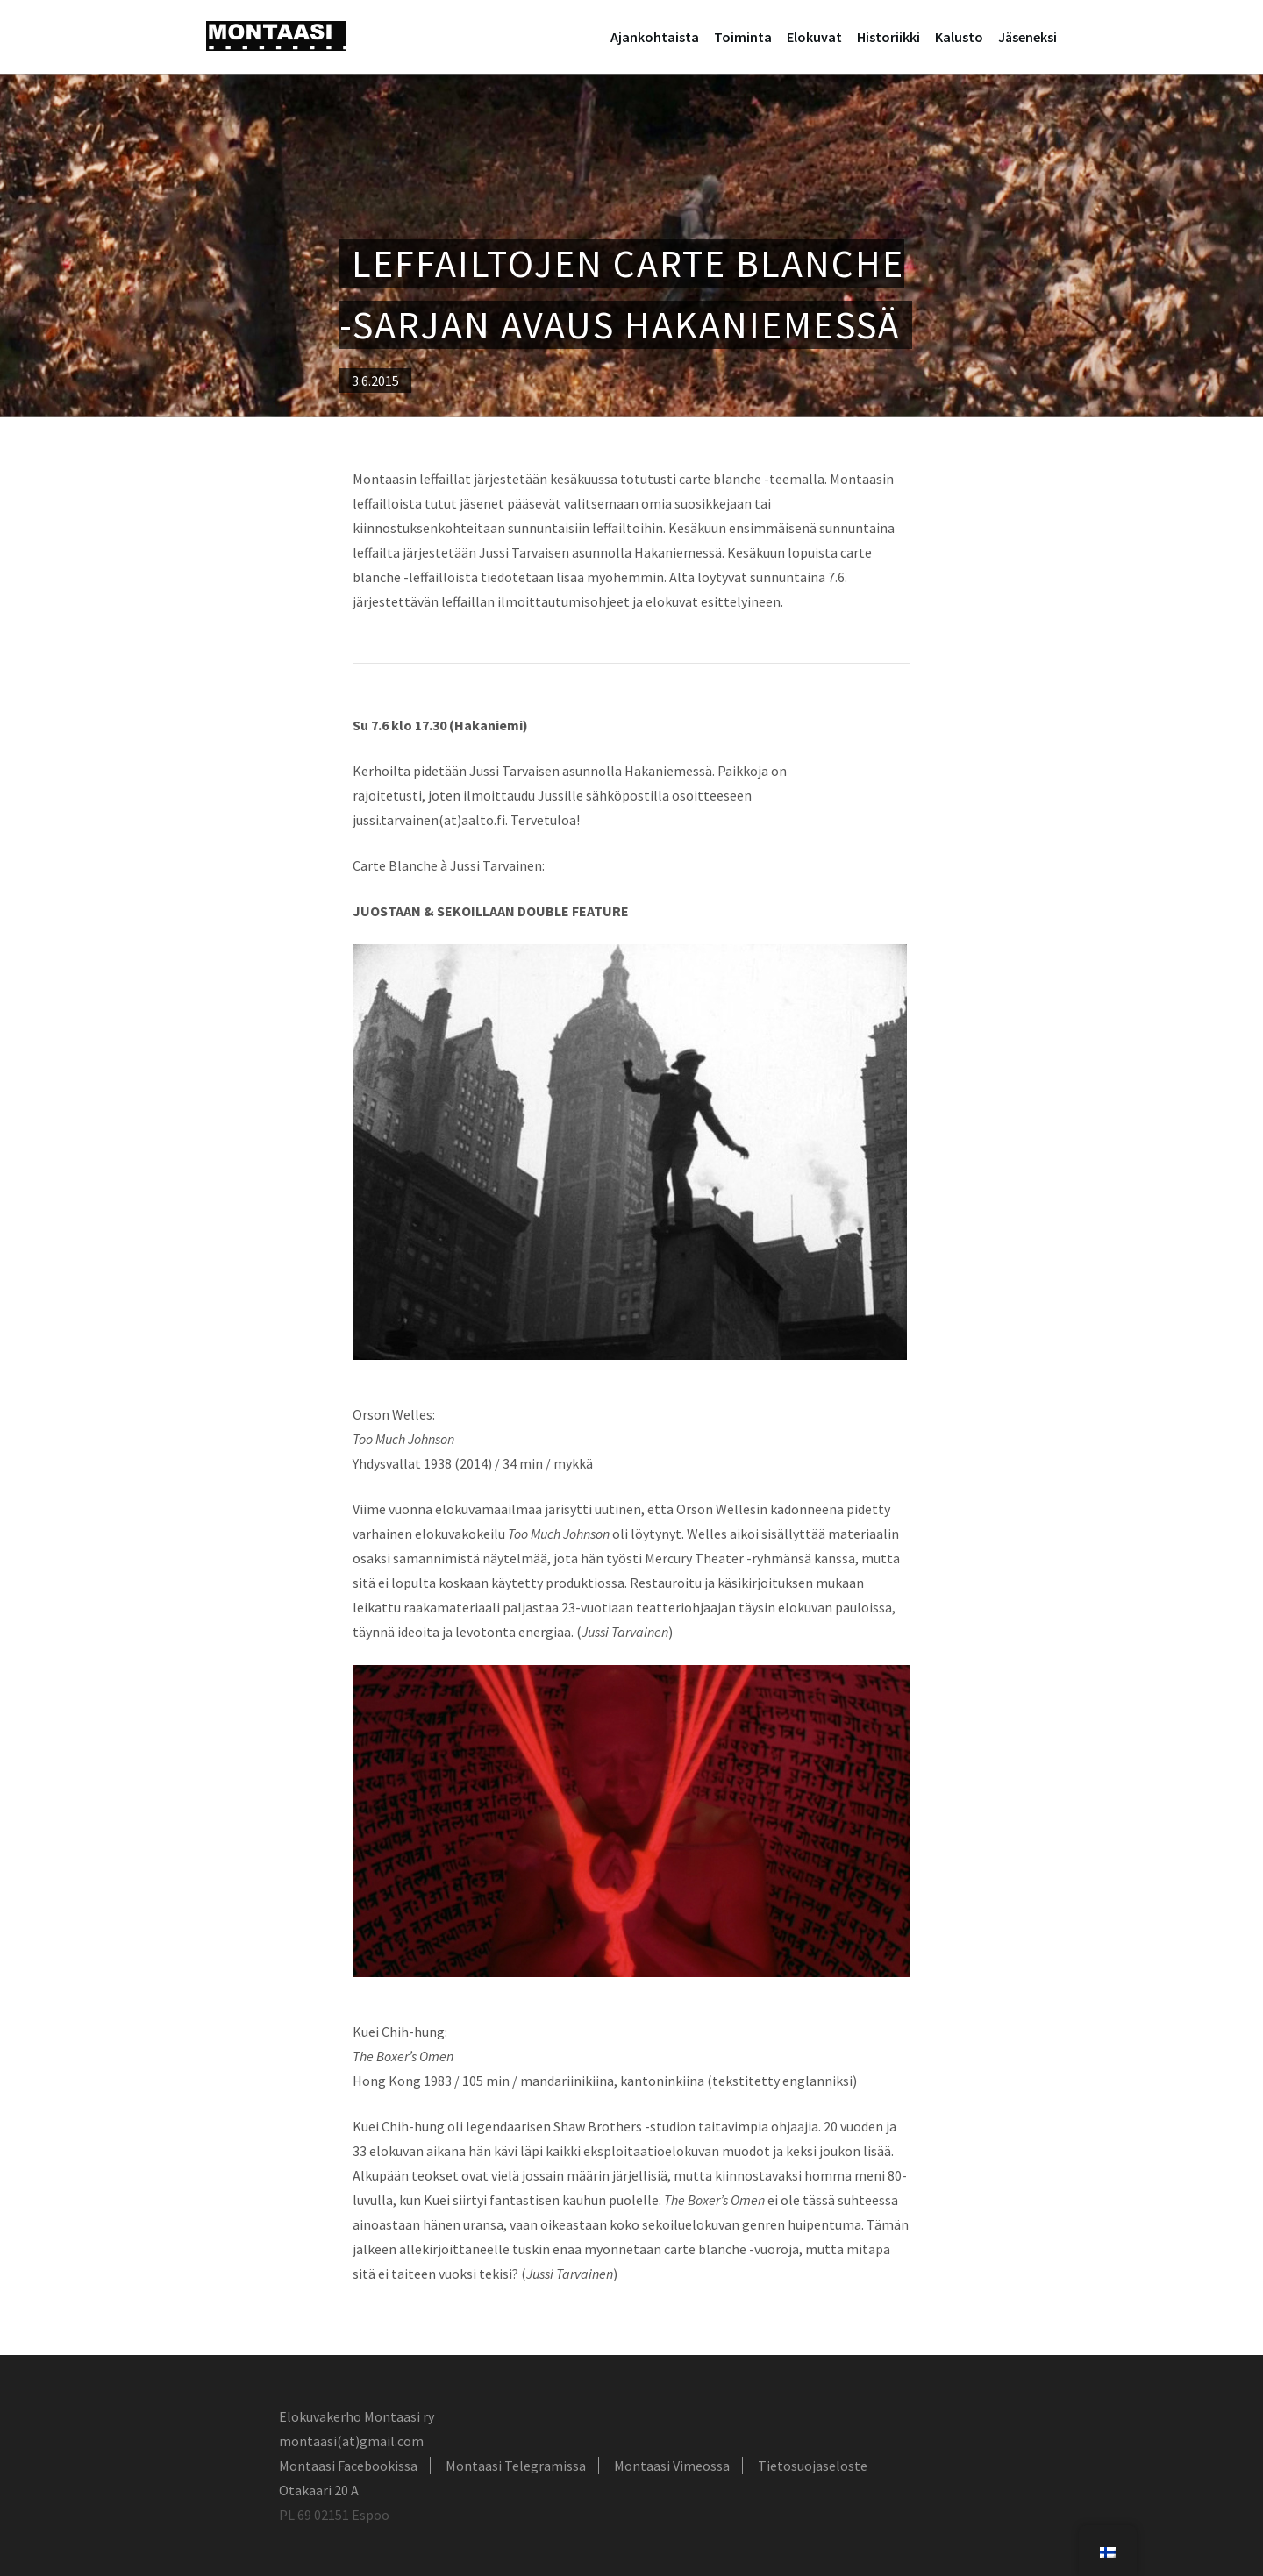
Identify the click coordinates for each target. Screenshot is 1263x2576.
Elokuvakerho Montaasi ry (356, 2416)
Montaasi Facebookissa (348, 2465)
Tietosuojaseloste (812, 2465)
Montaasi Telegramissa (516, 2465)
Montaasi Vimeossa (672, 2465)
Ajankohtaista (654, 37)
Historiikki (888, 37)
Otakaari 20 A (319, 2490)
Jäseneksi (1027, 37)
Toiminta (743, 37)
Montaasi (276, 36)
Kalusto (959, 37)
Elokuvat (814, 37)
